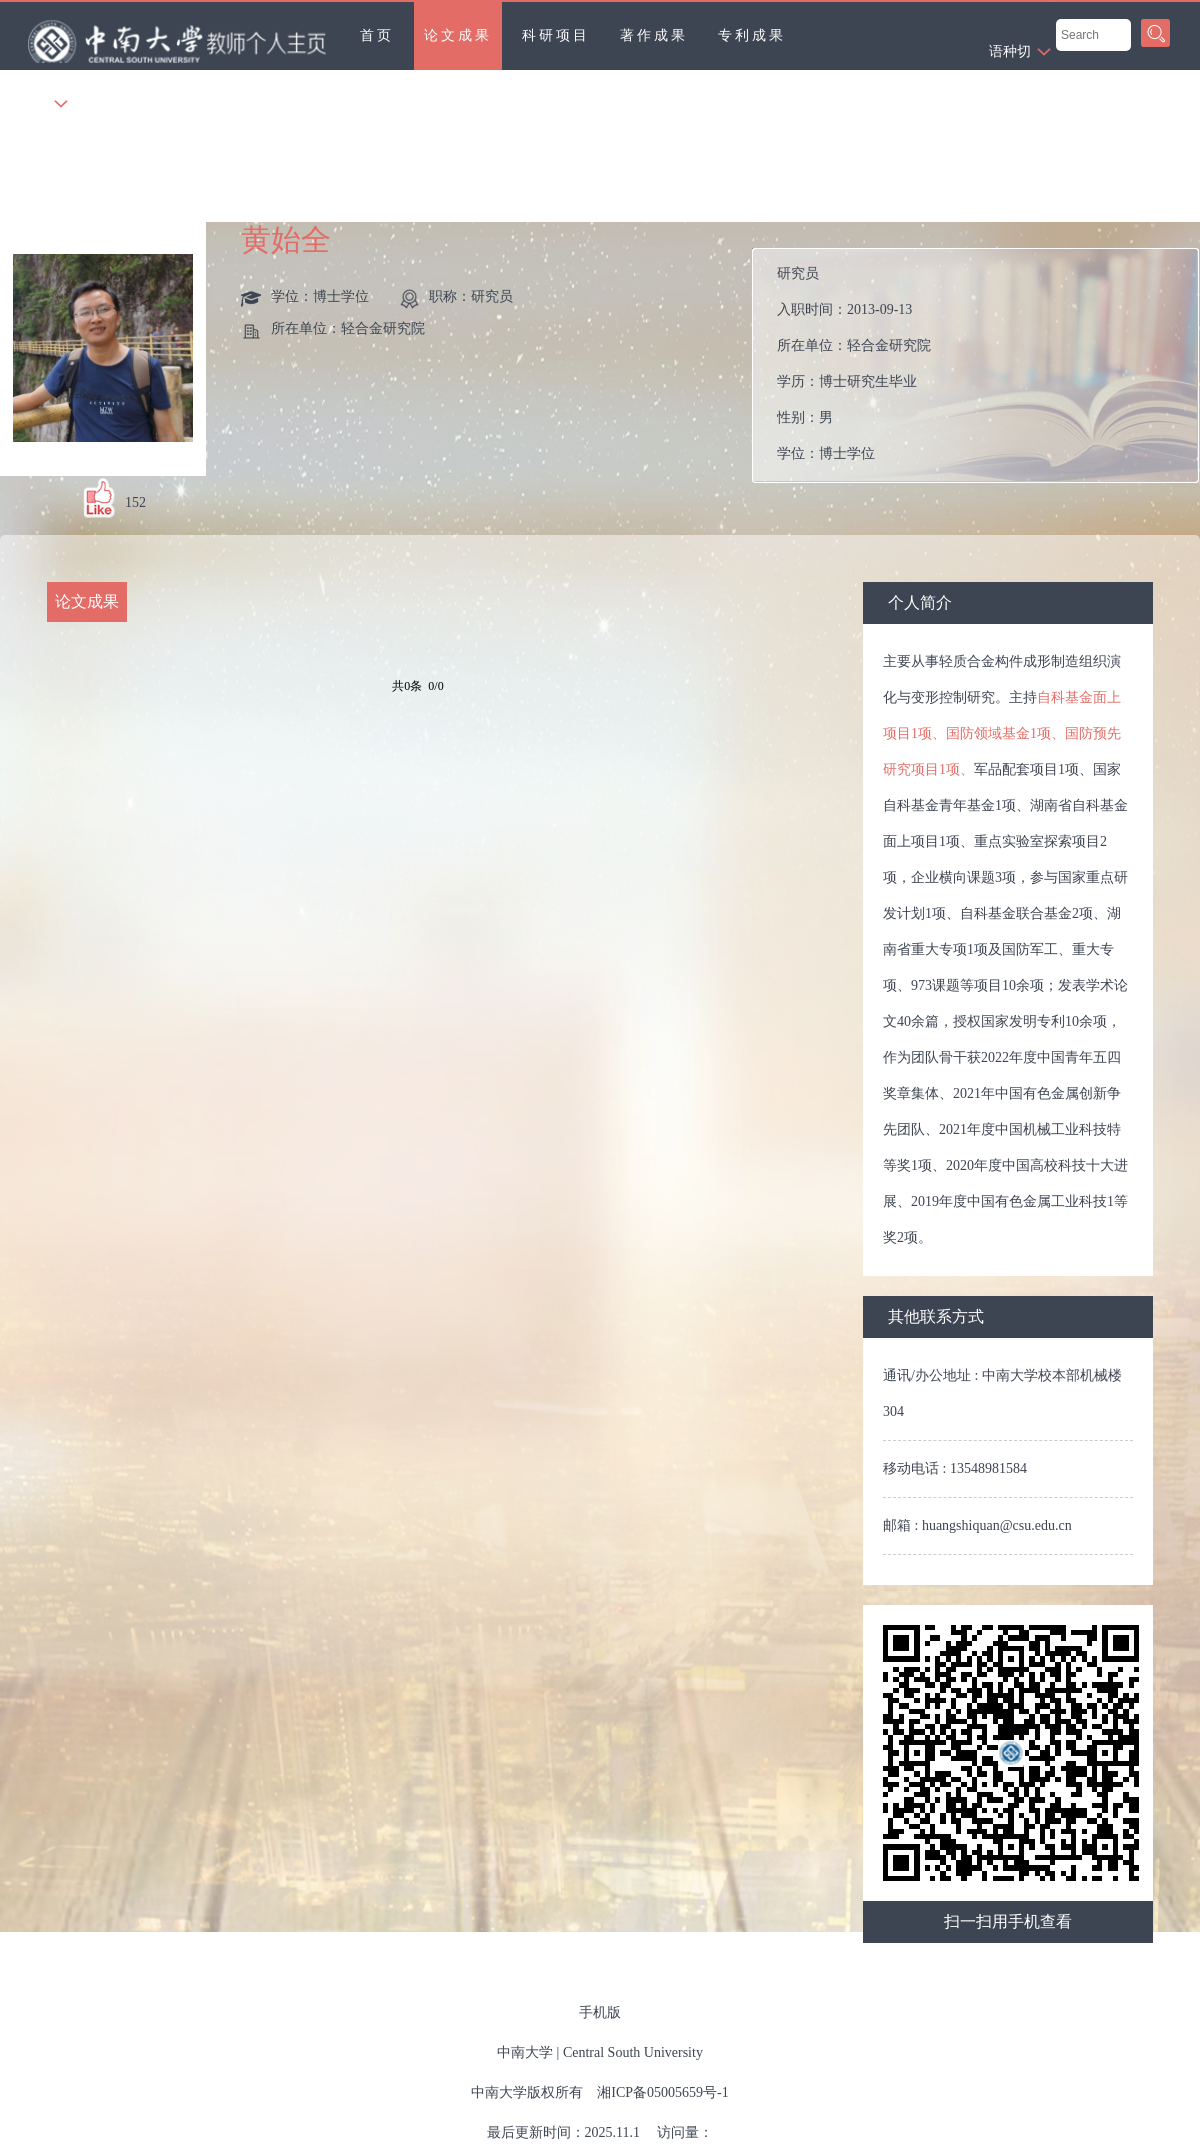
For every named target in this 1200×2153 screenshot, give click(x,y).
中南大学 (525, 2052)
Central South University (633, 2052)
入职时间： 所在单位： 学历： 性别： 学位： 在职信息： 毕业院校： (983, 365)
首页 (377, 35)
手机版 (600, 2012)
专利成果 (752, 35)
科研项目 (556, 35)
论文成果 (458, 35)
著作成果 (654, 35)
